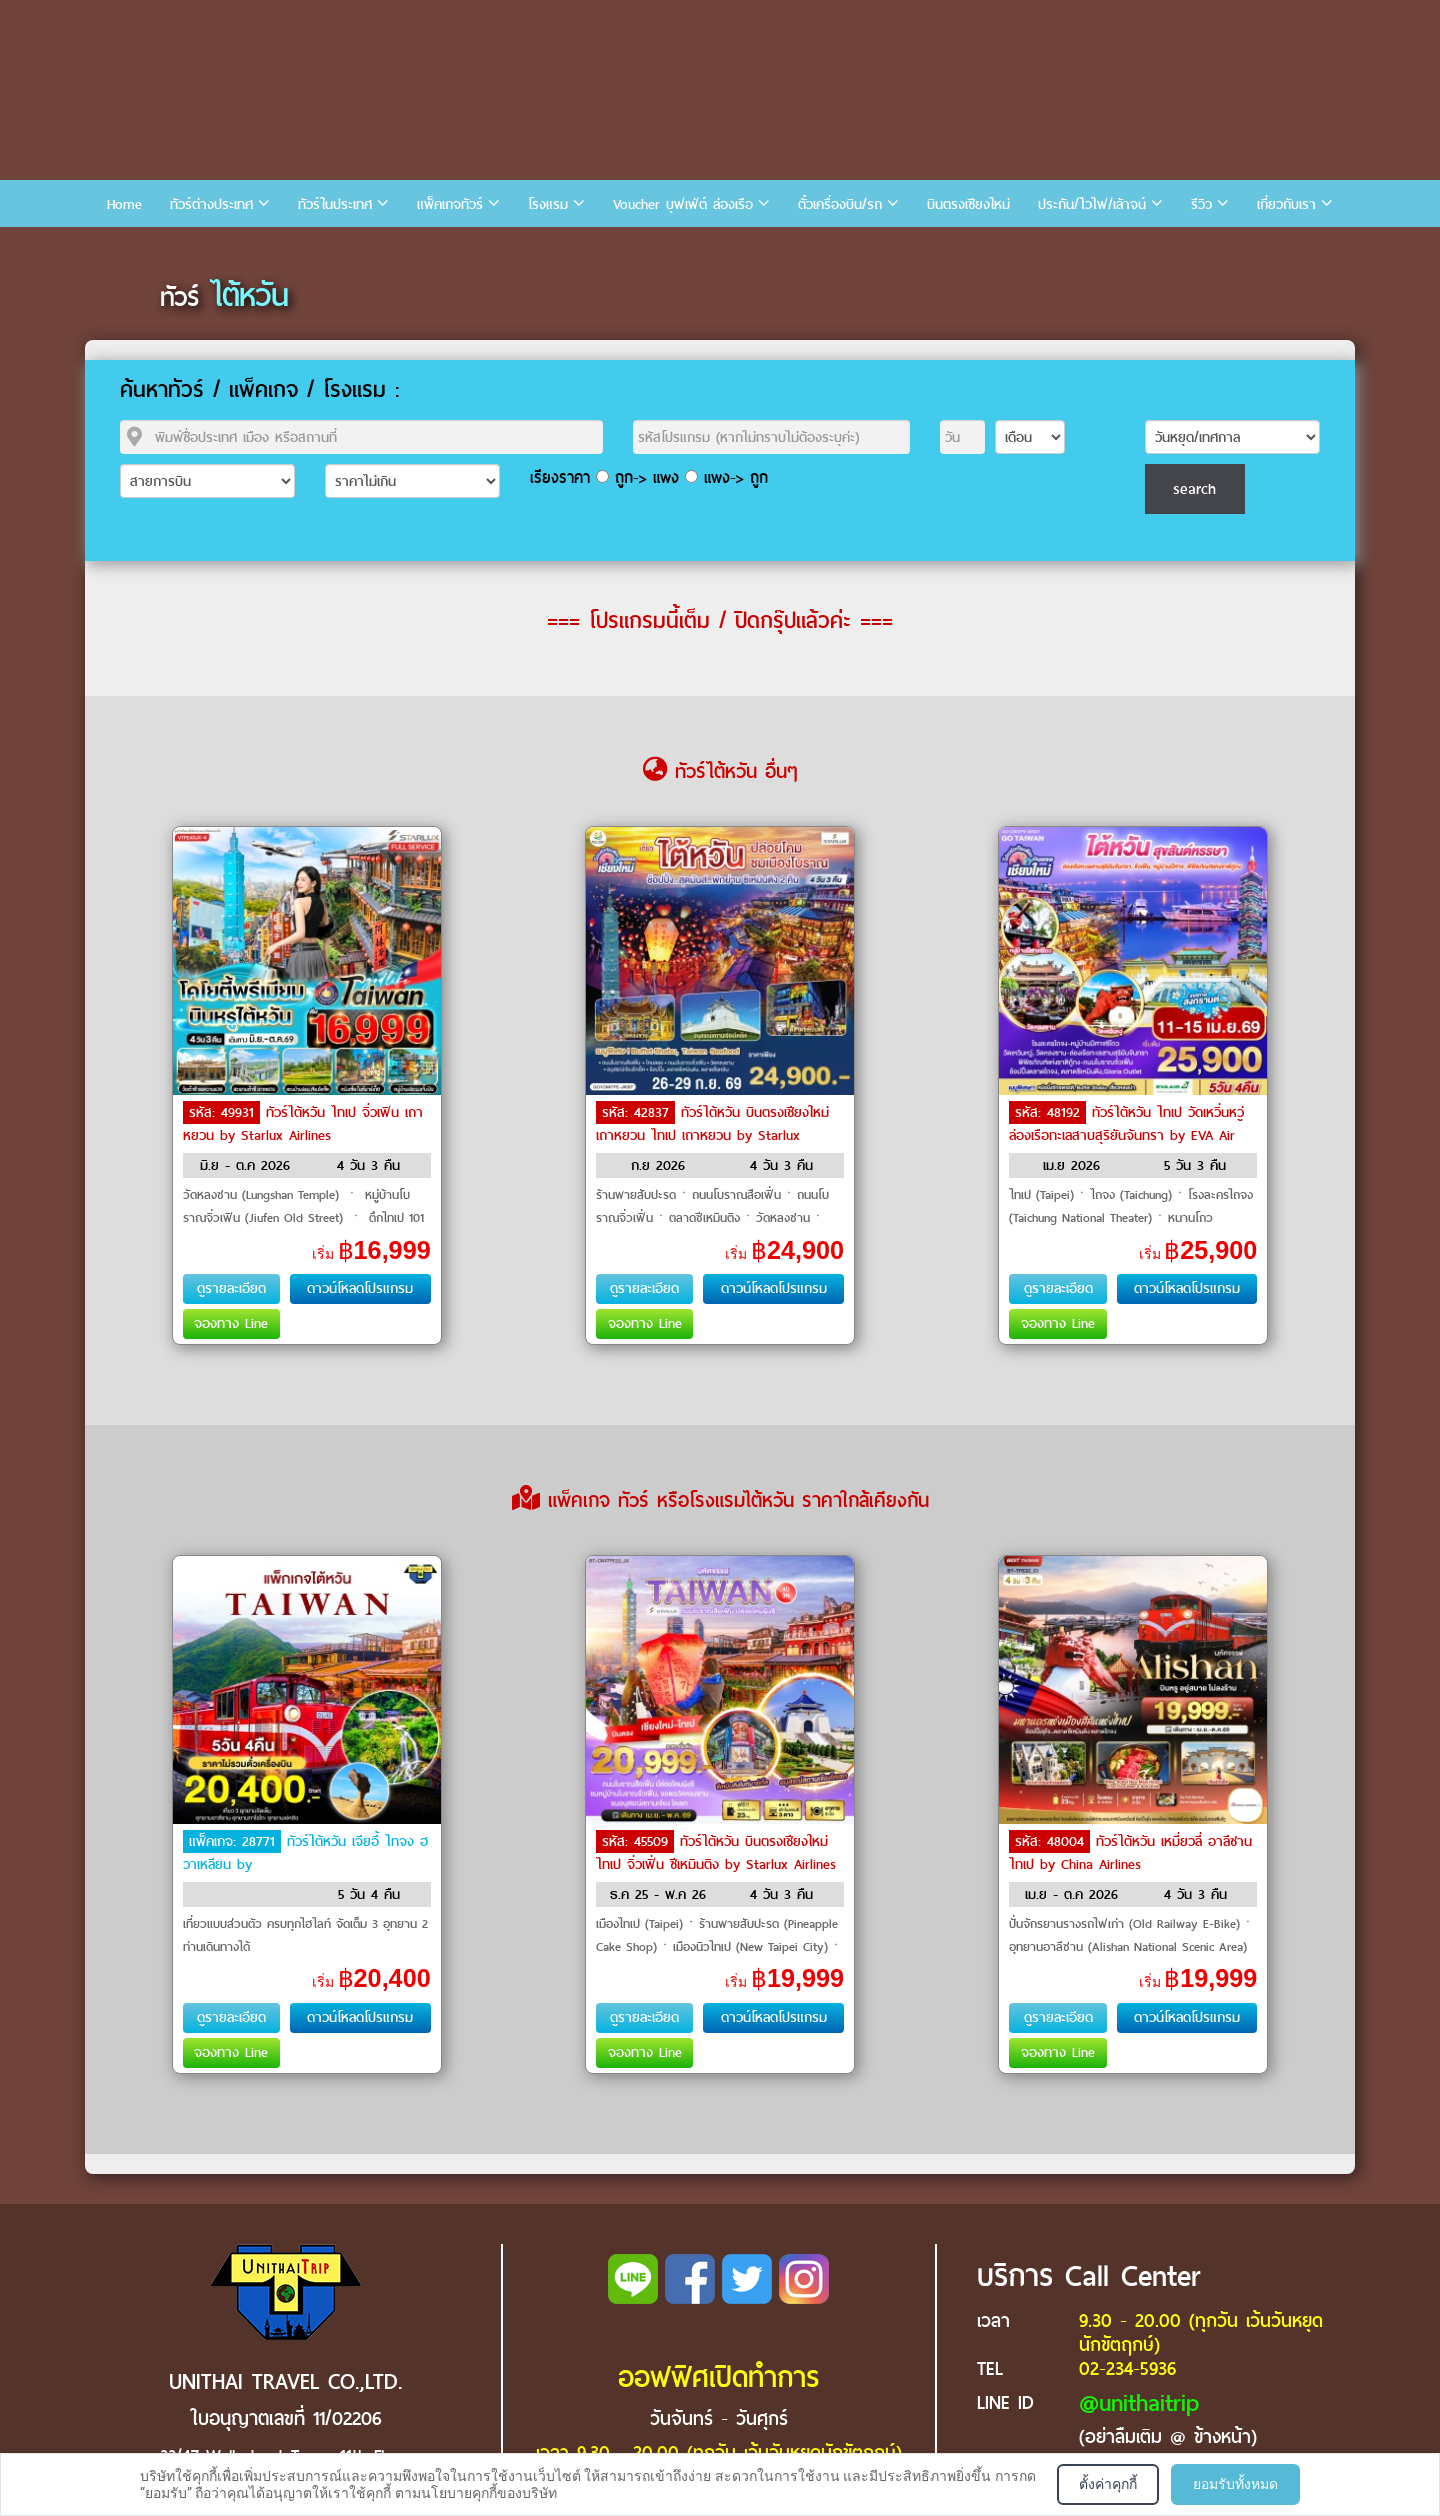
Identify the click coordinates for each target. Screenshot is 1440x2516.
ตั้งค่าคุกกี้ (1108, 2484)
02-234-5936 (1127, 2368)
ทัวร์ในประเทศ (335, 204)
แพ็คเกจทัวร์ (450, 204)
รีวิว (1201, 204)
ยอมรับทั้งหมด (1235, 2484)
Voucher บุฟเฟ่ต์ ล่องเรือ (683, 204)
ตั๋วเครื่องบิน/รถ (840, 204)
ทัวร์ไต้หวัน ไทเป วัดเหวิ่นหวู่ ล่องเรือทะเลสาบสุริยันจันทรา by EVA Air (1126, 1124)
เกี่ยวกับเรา (1286, 204)
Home (124, 204)
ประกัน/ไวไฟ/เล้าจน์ (1092, 204)
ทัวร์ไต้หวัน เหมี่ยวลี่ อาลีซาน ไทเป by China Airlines (1130, 1853)
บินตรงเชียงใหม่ (968, 204)
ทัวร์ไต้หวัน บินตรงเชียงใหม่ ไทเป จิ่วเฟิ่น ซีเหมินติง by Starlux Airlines (716, 1853)
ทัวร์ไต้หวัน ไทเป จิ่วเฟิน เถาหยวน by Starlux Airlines (303, 1124)
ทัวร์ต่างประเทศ (211, 204)
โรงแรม (548, 204)
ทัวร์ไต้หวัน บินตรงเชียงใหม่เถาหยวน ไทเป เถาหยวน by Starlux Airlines (712, 1134)
